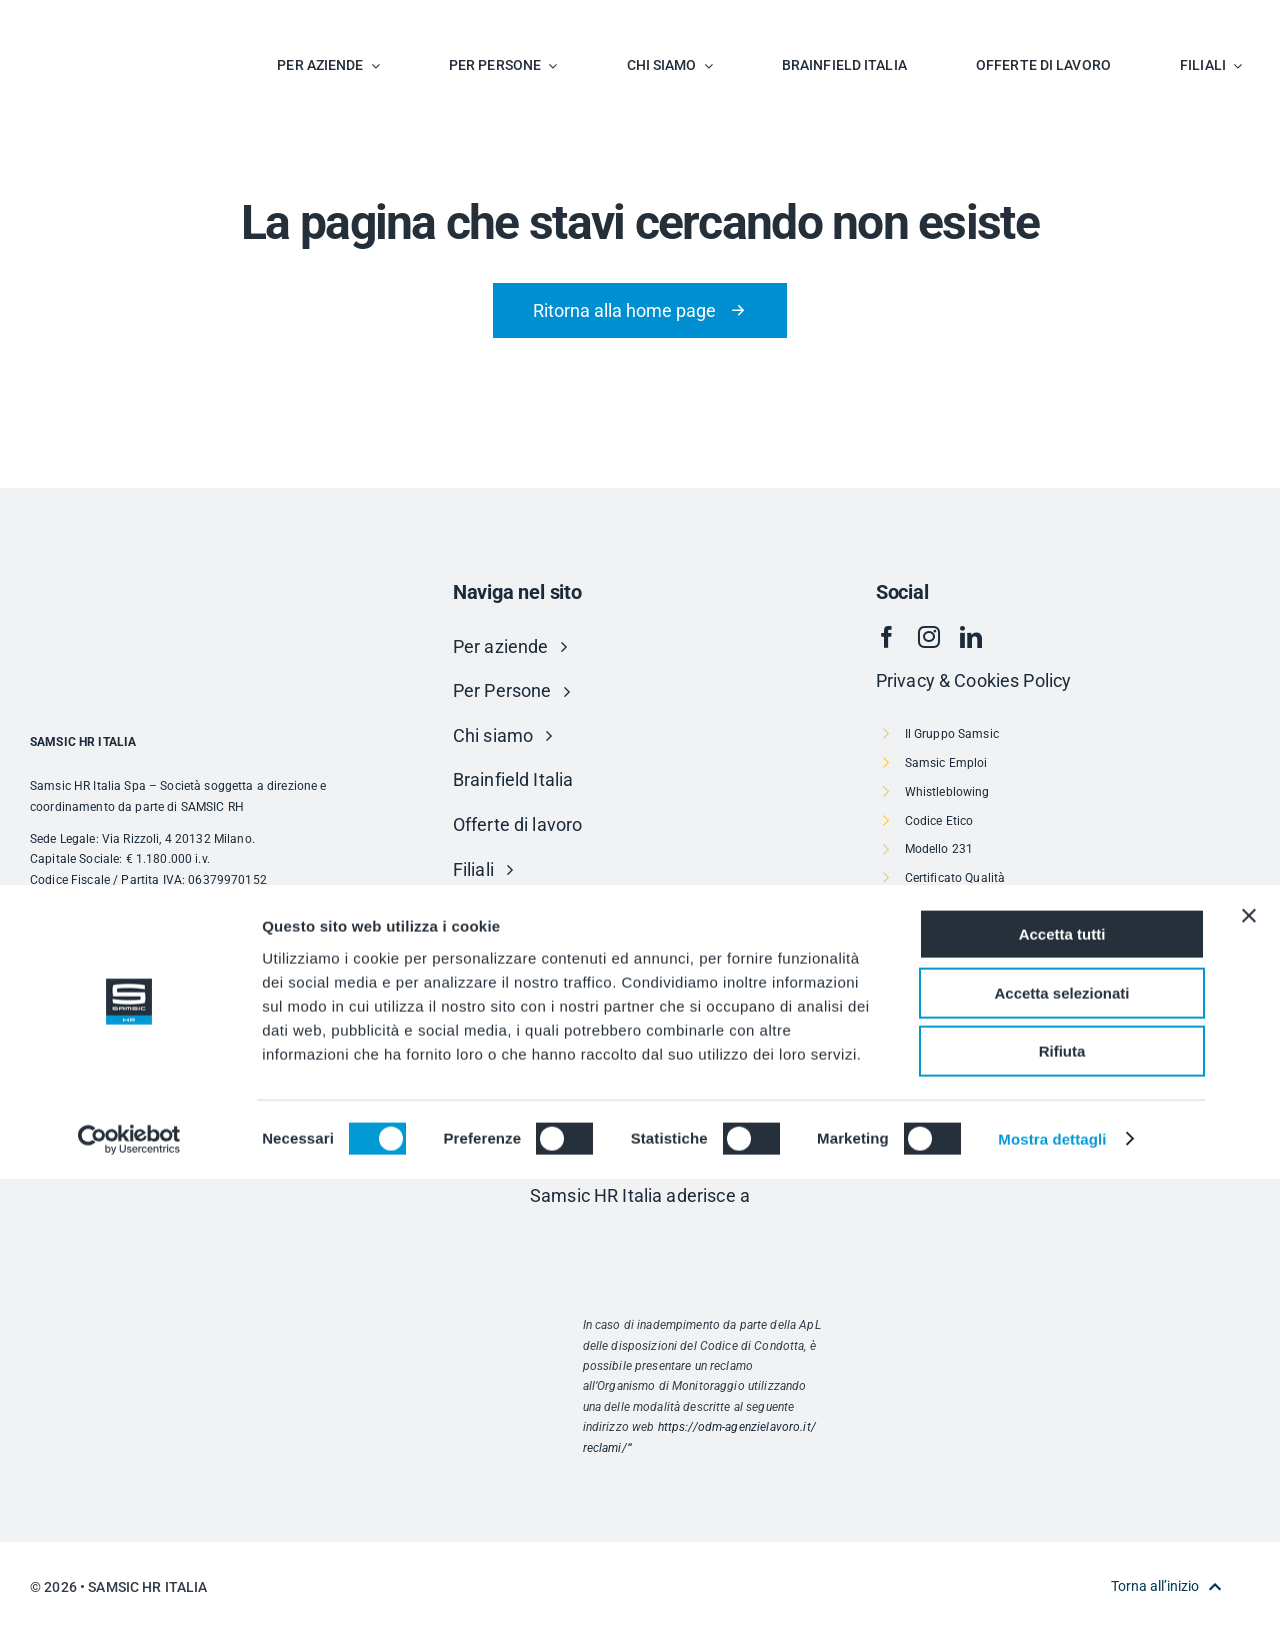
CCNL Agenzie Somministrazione (996, 936)
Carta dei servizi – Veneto (976, 993)
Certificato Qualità (955, 878)
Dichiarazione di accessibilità (985, 1079)
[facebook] (887, 637)
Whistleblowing (947, 792)
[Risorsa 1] (640, 1237)
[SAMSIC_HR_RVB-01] (85, 20)
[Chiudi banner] (1249, 1369)
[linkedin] (971, 637)
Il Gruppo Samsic (952, 734)
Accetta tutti (1062, 1387)
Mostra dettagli (1052, 1592)
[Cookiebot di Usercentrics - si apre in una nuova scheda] (129, 1593)
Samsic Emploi (946, 763)
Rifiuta (1062, 1504)
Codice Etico (939, 821)
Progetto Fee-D (946, 1022)
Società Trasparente (960, 1051)
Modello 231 (939, 849)
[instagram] (929, 637)
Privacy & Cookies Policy (973, 680)
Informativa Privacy (959, 964)
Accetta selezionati (1061, 1446)
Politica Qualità (947, 907)
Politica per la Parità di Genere (989, 1108)
